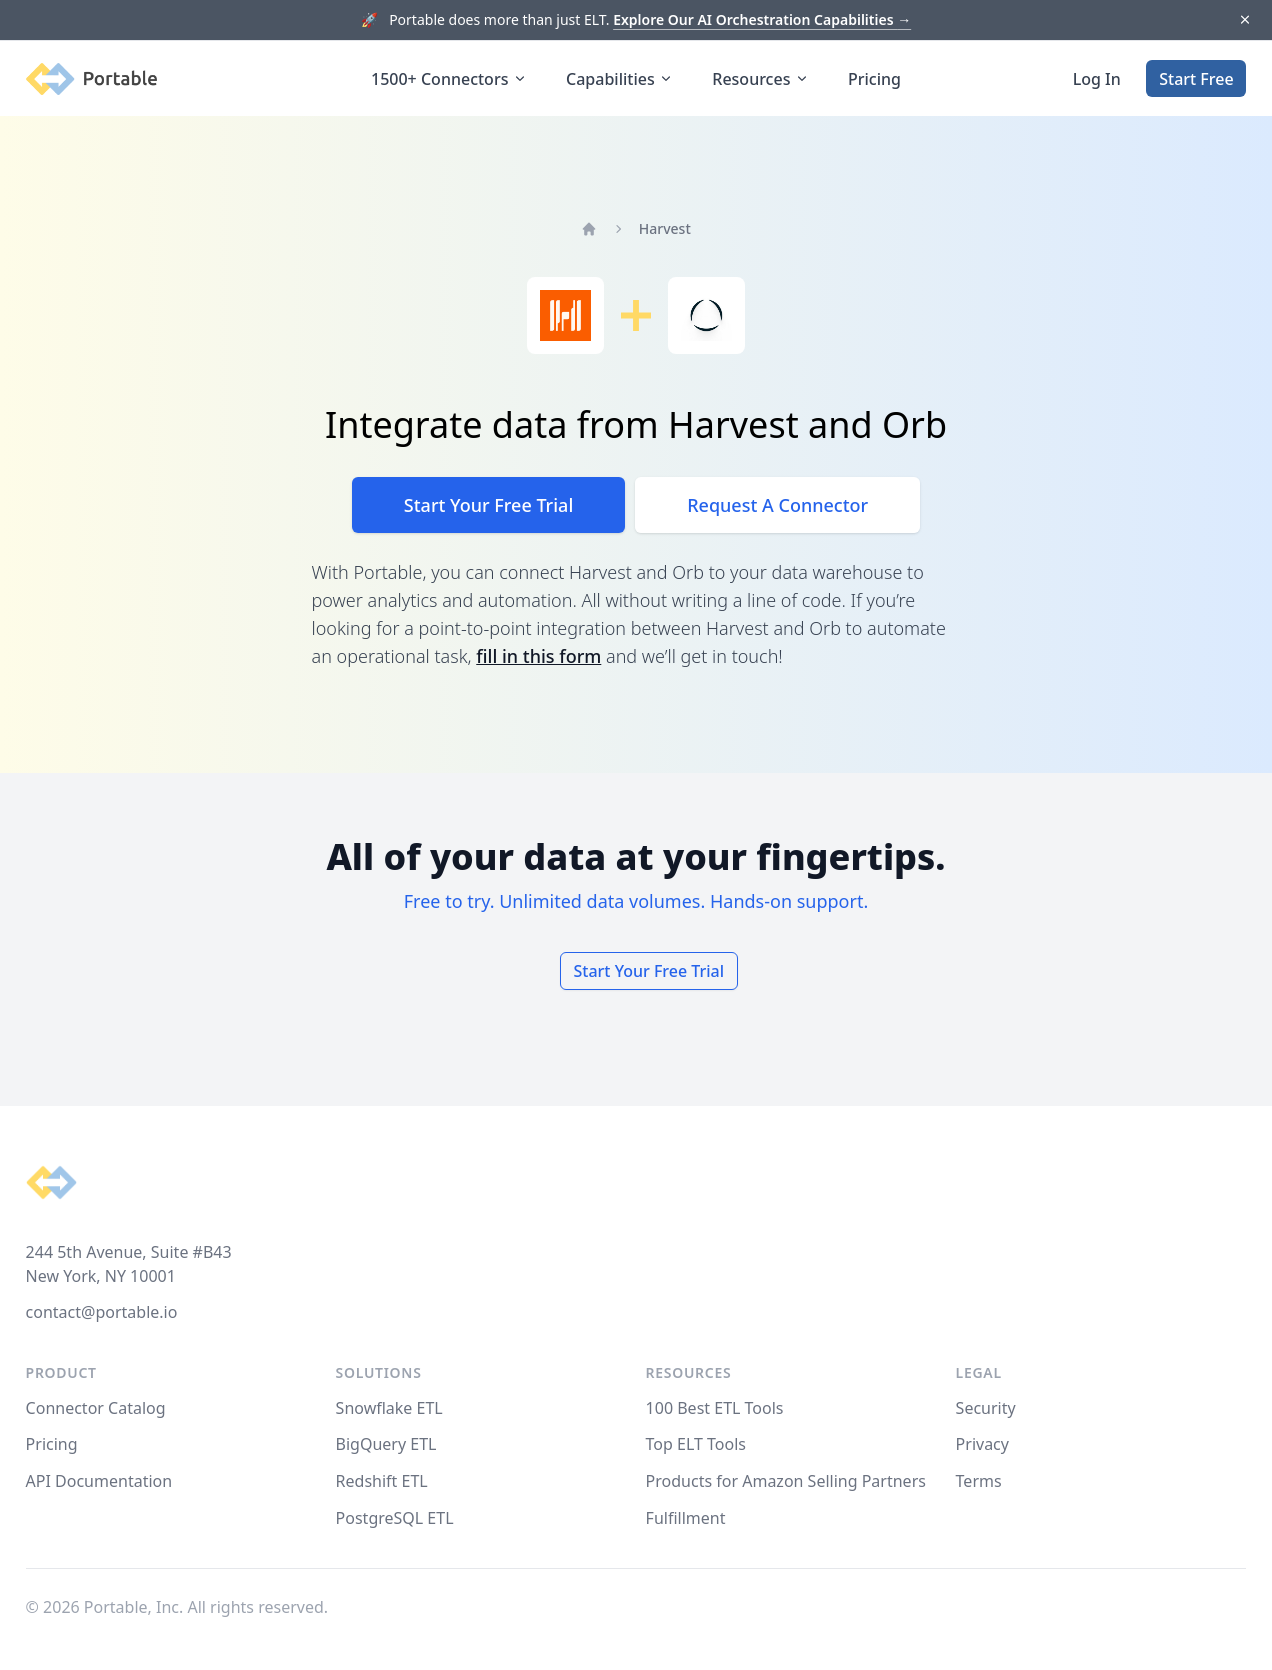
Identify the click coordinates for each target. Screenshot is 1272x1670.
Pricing (874, 79)
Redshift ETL (382, 1481)
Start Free (1196, 79)
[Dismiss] (1244, 20)
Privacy (982, 1444)
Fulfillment (686, 1518)
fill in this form (538, 656)
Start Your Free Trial (488, 505)
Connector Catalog (96, 1408)
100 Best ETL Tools (715, 1408)
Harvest (665, 228)
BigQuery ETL (386, 1444)
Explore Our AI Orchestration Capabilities (762, 19)
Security (986, 1408)
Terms (979, 1481)
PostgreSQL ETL (395, 1518)
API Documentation (99, 1481)
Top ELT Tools (696, 1444)
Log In (1097, 79)
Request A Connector (777, 505)
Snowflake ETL (389, 1408)
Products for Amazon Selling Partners (786, 1481)
